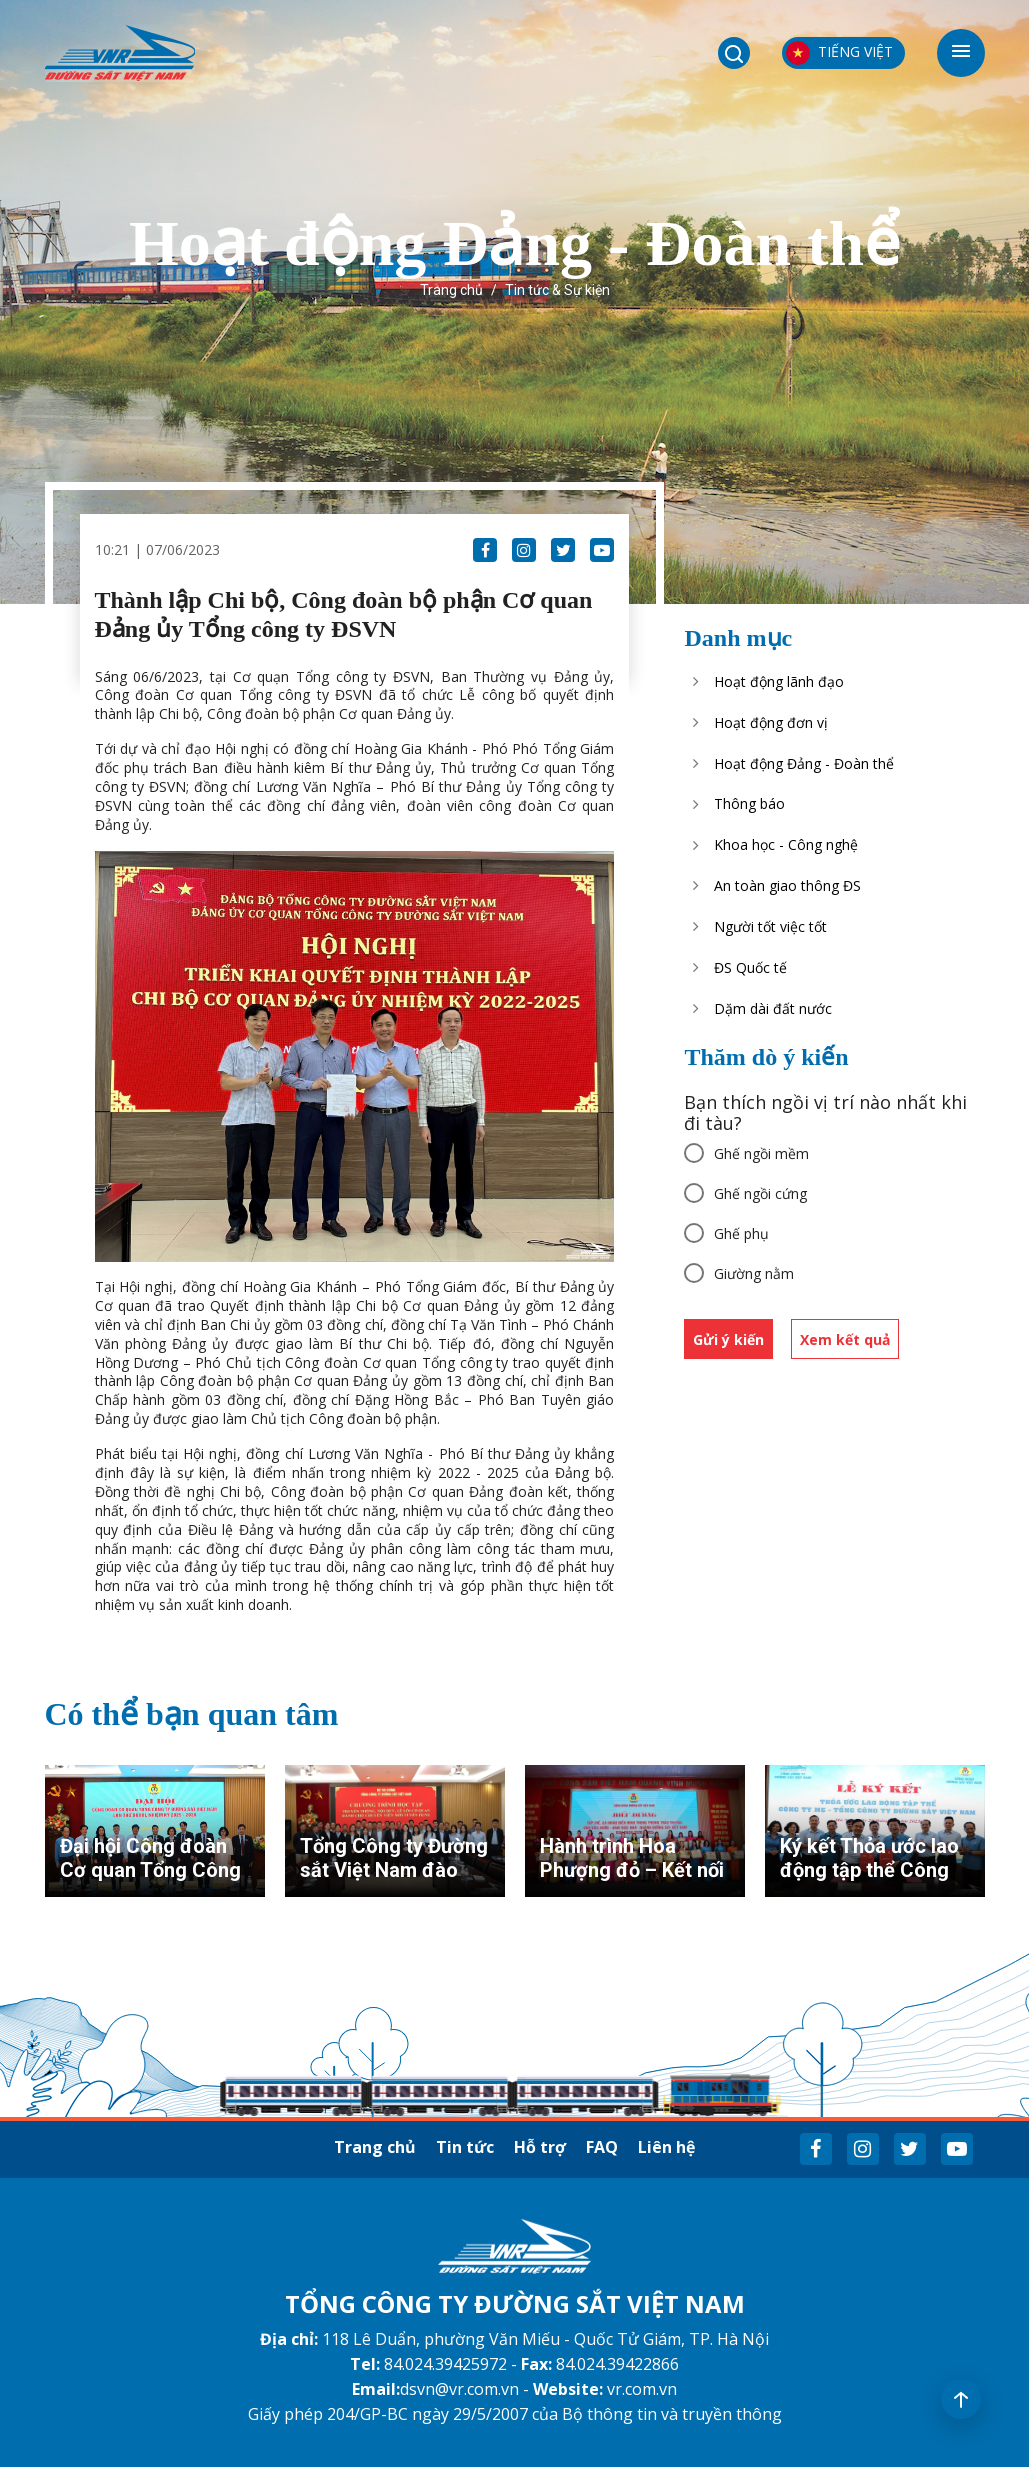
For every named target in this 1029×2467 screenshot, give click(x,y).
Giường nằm (754, 1273)
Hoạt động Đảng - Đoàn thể (804, 763)
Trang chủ (451, 290)
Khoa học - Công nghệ (786, 844)
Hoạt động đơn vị (771, 722)
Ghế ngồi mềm (761, 1153)
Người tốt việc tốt (770, 926)
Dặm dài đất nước (773, 1008)
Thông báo (749, 803)
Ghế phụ (741, 1233)
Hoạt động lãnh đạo (779, 681)
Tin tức (465, 2147)
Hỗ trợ (540, 2147)
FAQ (602, 2147)
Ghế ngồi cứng (760, 1193)
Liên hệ (666, 2147)
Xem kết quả (845, 1339)
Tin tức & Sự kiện (557, 290)
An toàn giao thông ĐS (787, 885)
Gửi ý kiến (728, 1339)
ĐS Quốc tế (750, 967)
